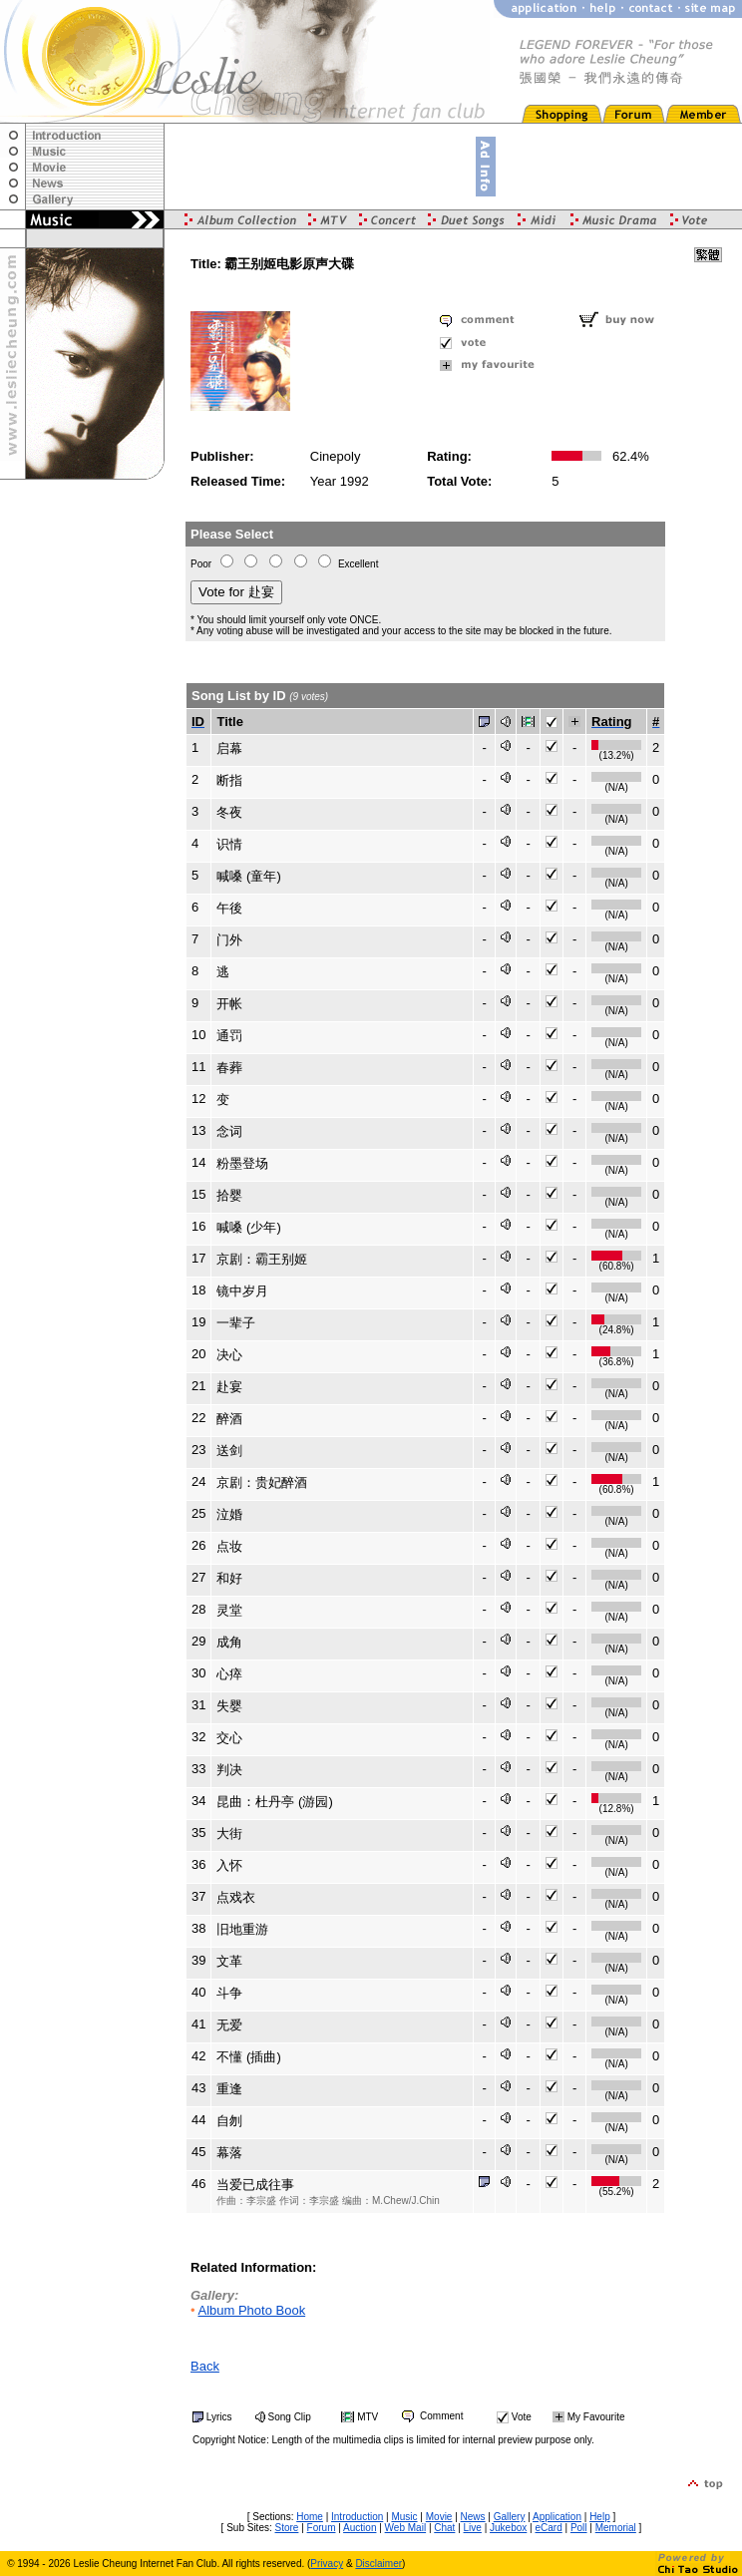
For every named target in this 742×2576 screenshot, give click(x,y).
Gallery (510, 2516)
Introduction (357, 2516)
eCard (548, 2527)
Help (599, 2516)
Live (473, 2527)
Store (287, 2527)
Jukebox (508, 2527)
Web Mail (406, 2527)
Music (404, 2516)
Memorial (615, 2527)
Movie (439, 2516)
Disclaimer (378, 2563)
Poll (578, 2527)
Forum (321, 2527)
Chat (444, 2527)
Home (309, 2516)
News (473, 2516)
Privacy (326, 2563)
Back (204, 2366)
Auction (359, 2527)
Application (557, 2516)
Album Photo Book (251, 2310)
